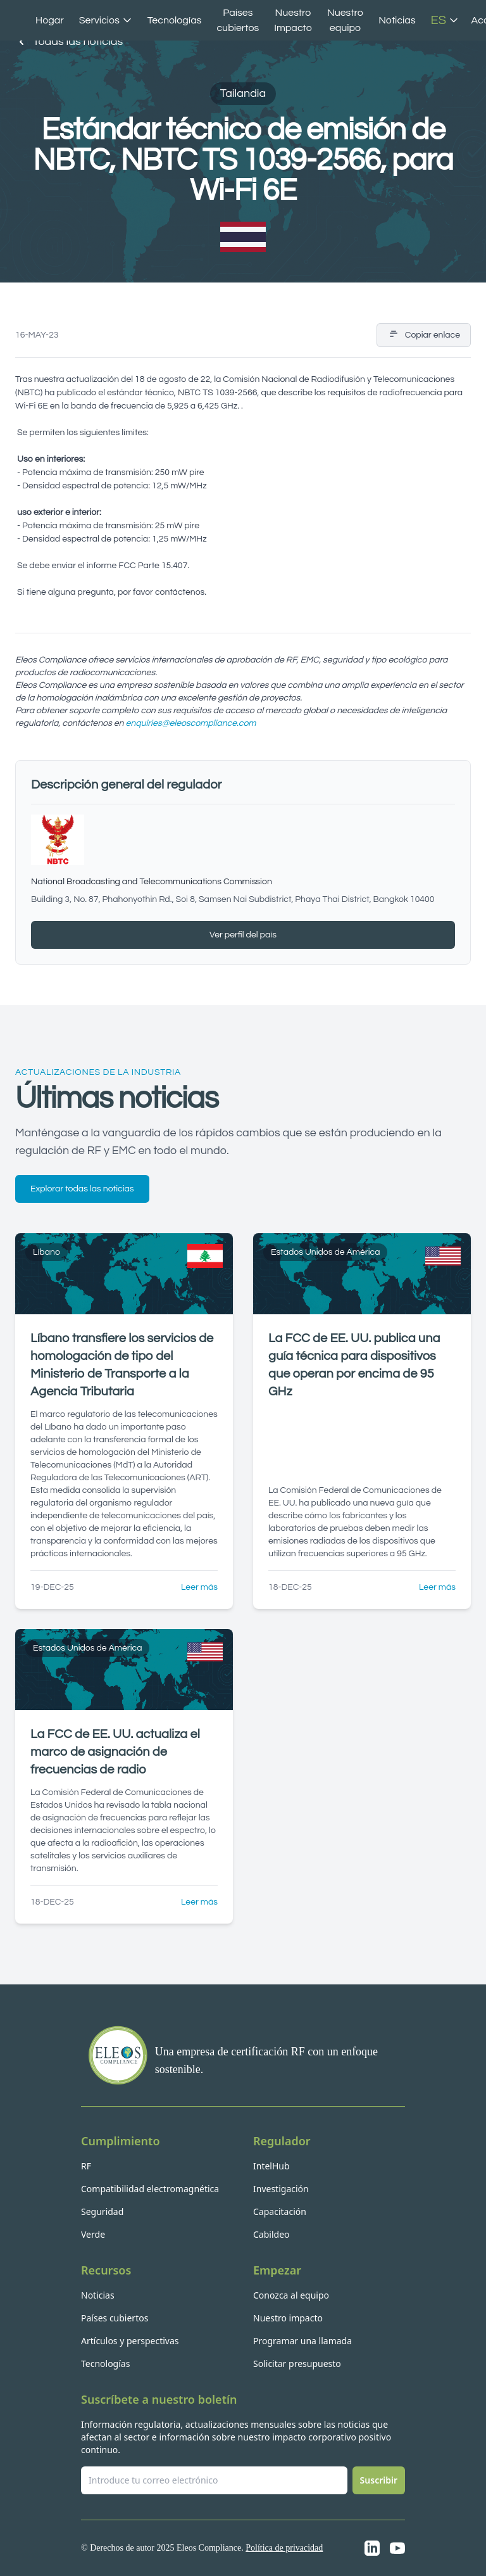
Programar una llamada (302, 2341)
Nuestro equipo (345, 20)
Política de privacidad (284, 2548)
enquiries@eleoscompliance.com (190, 723)
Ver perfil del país (243, 934)
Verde (93, 2234)
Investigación (281, 2189)
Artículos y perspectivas (130, 2341)
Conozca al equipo (291, 2295)
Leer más (199, 1587)
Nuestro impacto (288, 2318)
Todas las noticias (69, 41)
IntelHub (271, 2166)
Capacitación (279, 2211)
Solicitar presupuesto (297, 2363)
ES (445, 20)
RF (86, 2166)
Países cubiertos (237, 20)
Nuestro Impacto (293, 20)
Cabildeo (271, 2234)
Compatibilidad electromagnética (150, 2189)
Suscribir (378, 2480)
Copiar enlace (423, 335)
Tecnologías (174, 20)
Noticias (396, 20)
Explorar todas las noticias (82, 1188)
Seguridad (102, 2211)
